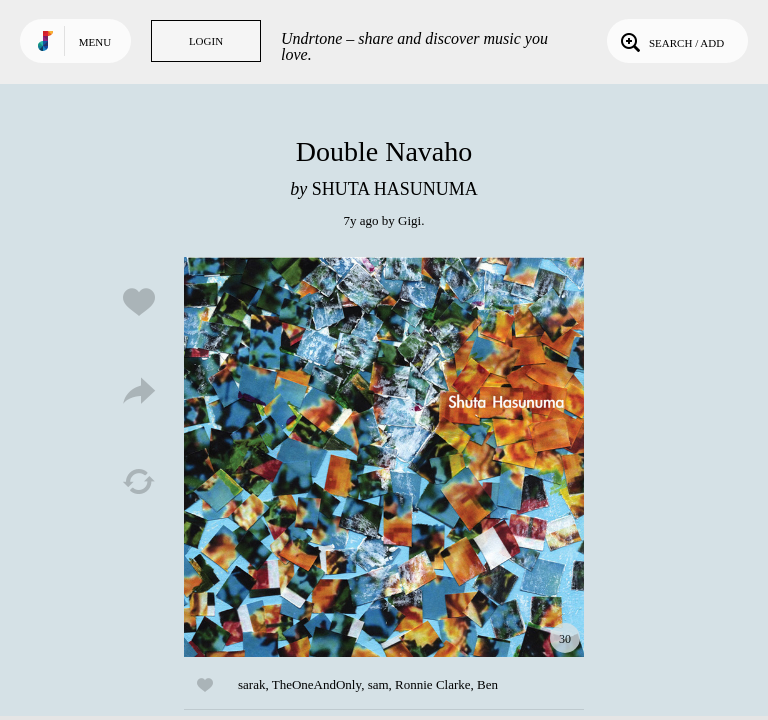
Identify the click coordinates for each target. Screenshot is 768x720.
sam (378, 684)
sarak (251, 684)
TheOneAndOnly (316, 684)
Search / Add (670, 41)
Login (206, 41)
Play (384, 457)
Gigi (409, 220)
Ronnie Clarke (432, 684)
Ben (487, 684)
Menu (95, 42)
